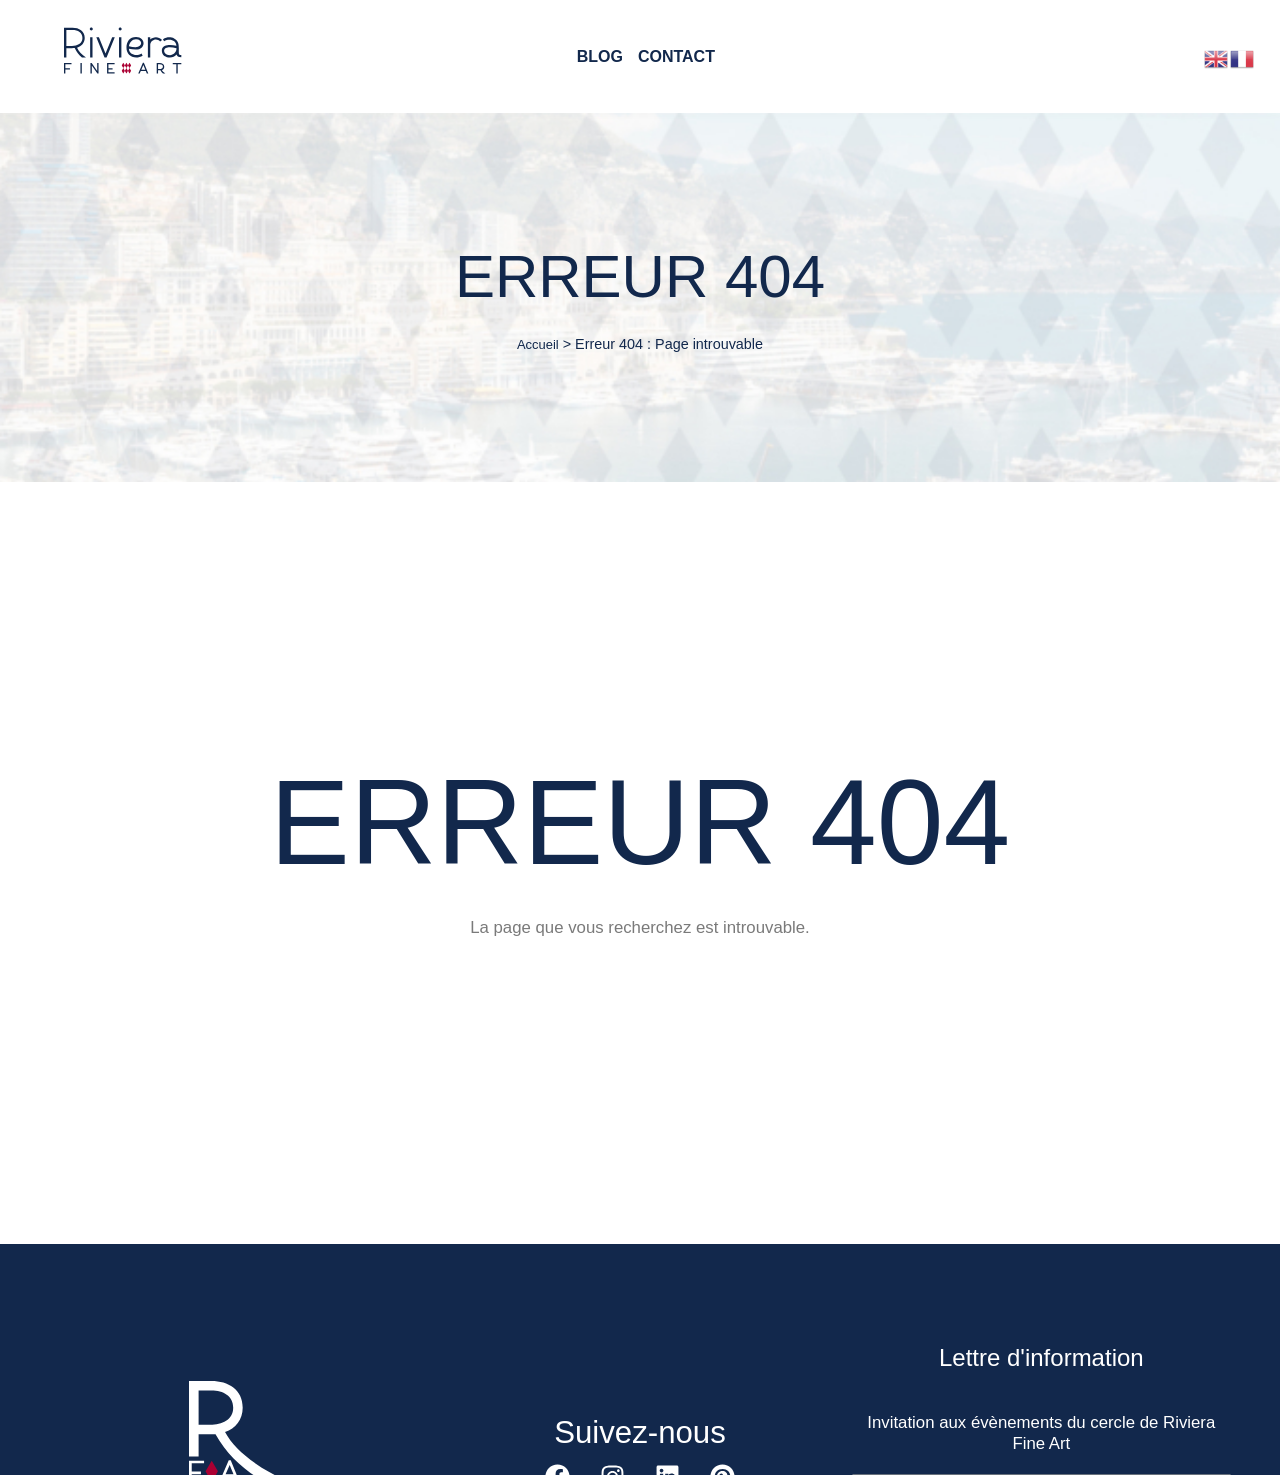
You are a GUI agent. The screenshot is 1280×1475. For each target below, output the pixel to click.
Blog (600, 57)
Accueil (538, 344)
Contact (676, 57)
